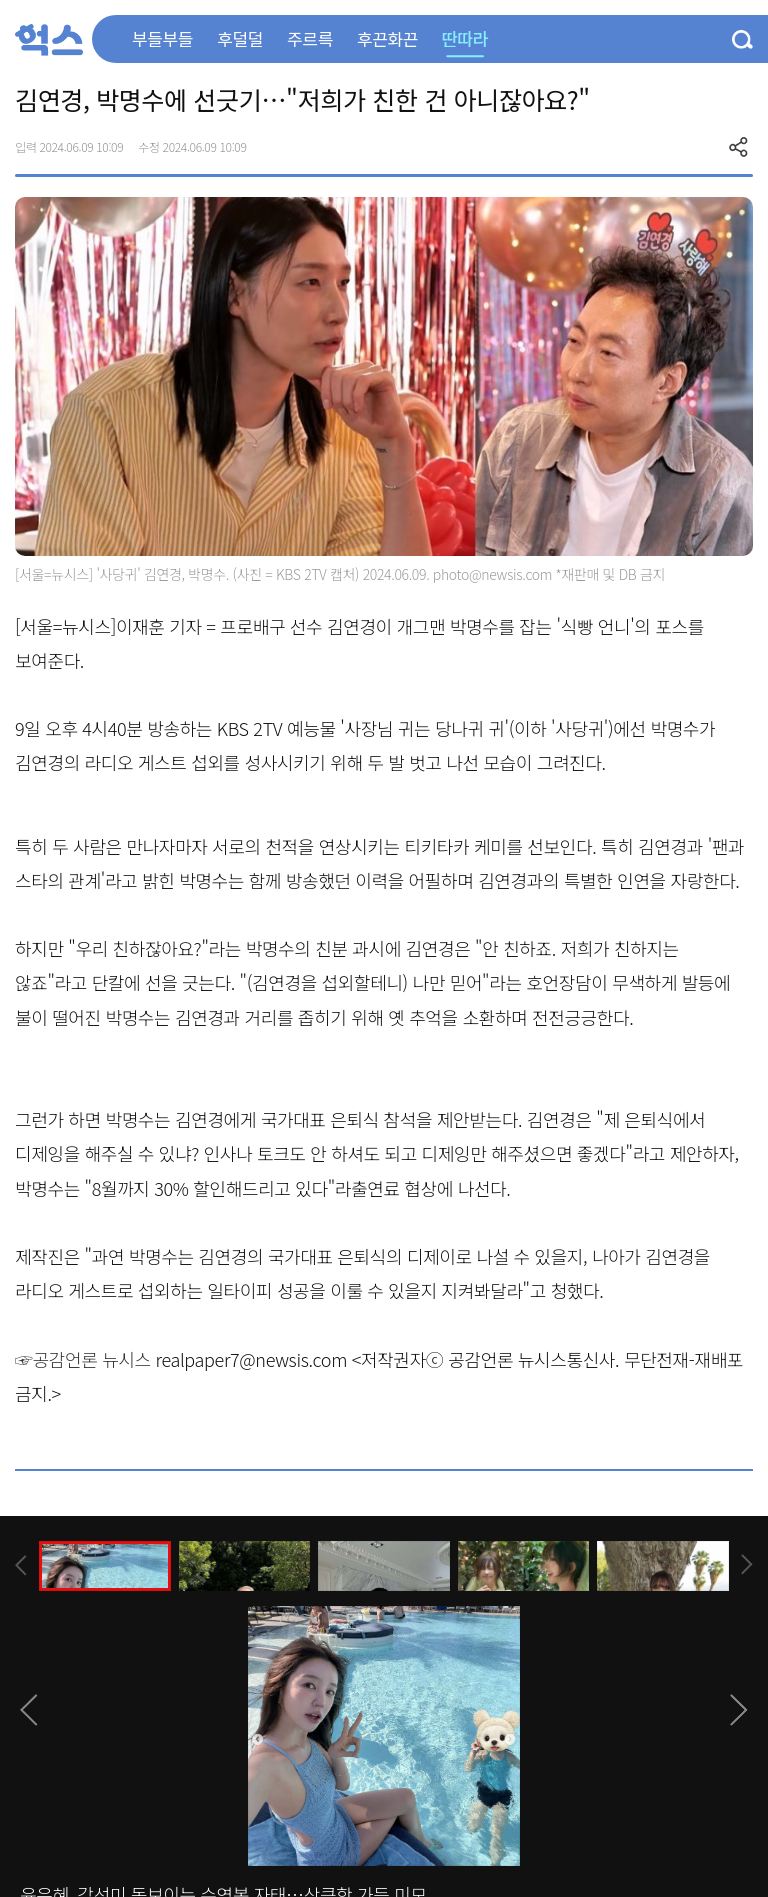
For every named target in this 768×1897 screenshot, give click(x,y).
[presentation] (21, 1565)
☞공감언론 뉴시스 (83, 1359)
